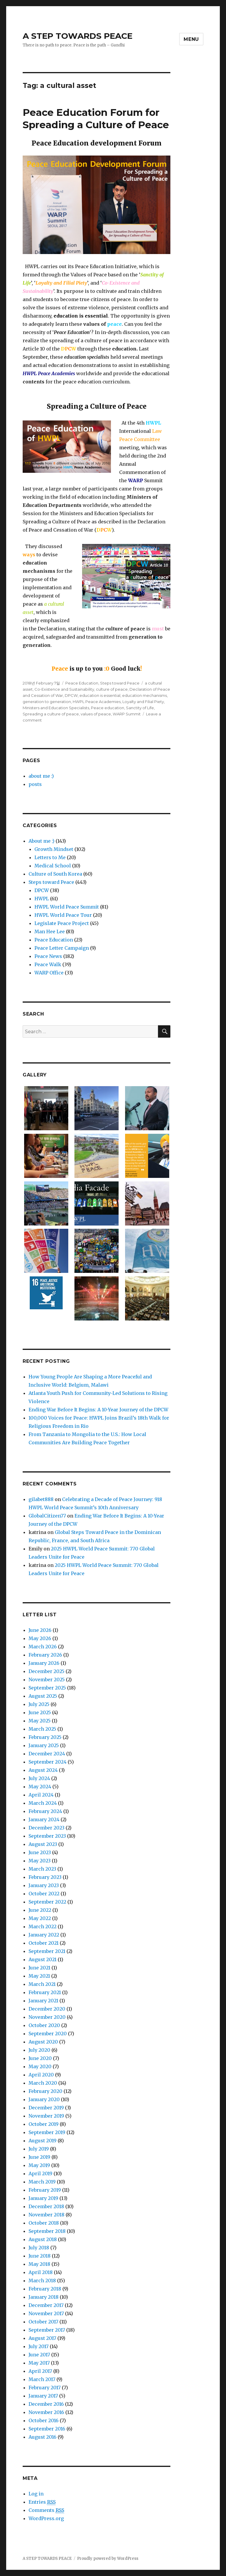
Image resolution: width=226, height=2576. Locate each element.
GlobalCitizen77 (47, 1516)
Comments (46, 2510)
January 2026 (44, 1663)
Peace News (48, 956)
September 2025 (47, 1688)
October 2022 (44, 1893)
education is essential (99, 695)
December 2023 (46, 1828)
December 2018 (46, 2206)
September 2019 (47, 2132)
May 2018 (39, 2264)
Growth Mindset (53, 849)
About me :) (41, 841)
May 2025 (40, 1721)
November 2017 (46, 2313)
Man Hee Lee (49, 931)
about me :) (41, 776)
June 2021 (39, 1968)
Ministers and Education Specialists (56, 707)
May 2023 (40, 1861)
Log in (36, 2494)
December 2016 (46, 2404)
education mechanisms (144, 695)
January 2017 (43, 2396)
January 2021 (43, 2001)
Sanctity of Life (140, 707)
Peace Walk (47, 964)
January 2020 (44, 2099)
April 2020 (41, 2075)
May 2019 (39, 2165)
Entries (42, 2502)
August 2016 (42, 2437)
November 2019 (46, 2116)
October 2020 (44, 2025)
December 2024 (47, 1754)
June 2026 (40, 1630)
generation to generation (47, 701)
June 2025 (40, 1712)
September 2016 (47, 2429)
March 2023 (42, 1869)
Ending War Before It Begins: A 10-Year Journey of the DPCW (98, 1410)
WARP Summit (127, 714)
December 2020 (47, 2009)
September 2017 (47, 2330)
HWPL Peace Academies (97, 701)
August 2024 (43, 1770)
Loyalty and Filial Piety (143, 701)
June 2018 (40, 2256)
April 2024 (41, 1795)
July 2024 (39, 1778)
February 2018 (45, 2289)
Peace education (107, 707)
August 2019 (42, 2140)
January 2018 (44, 2297)
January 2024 (44, 1819)
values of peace (96, 714)
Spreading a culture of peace (51, 714)
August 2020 (43, 2042)
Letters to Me (50, 857)
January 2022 (44, 1935)
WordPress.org (46, 2518)
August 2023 (43, 1844)
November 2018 (46, 2215)
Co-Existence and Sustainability (64, 689)
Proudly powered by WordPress (107, 2558)
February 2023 (45, 1877)
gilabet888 (41, 1499)
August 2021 (42, 1959)
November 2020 (47, 2017)
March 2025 (42, 1729)
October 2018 (44, 2223)
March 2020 (43, 2083)
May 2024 (40, 1786)
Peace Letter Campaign (61, 948)
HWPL (41, 898)
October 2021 (44, 1943)
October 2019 (44, 2124)
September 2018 (47, 2231)
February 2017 (45, 2387)
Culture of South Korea (55, 874)
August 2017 (42, 2338)
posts (35, 784)
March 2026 (43, 1647)
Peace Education (81, 683)
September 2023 (47, 1836)
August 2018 (43, 2239)
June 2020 (40, 2058)
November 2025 (47, 1679)
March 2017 (42, 2379)
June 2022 (40, 1910)
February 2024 (45, 1811)
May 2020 (40, 2066)
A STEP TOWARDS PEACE (77, 36)
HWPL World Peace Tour (63, 915)
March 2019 (42, 2182)
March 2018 (42, 2280)
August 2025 (43, 1696)
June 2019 (39, 2157)
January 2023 (44, 1885)
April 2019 (40, 2173)
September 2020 (48, 2033)
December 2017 (46, 2305)
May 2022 (40, 1918)
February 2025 (45, 1737)
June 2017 (39, 2355)
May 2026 (40, 1638)
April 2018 (41, 2272)
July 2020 (39, 2050)
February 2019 (45, 2190)
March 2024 (43, 1803)
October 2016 (44, 2420)
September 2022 (47, 1902)
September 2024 (48, 1762)
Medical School (52, 866)
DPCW (71, 695)
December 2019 (46, 2108)
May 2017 (39, 2363)
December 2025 (46, 1671)
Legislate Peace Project (61, 923)
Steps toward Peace (119, 683)
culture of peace (112, 689)
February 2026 (45, 1655)
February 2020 (45, 2091)
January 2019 (43, 2198)
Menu (191, 39)
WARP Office (49, 973)
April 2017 (40, 2371)
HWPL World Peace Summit (66, 907)
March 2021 (42, 1984)
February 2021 (45, 1992)
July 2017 (39, 2346)
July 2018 (39, 2248)
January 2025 (44, 1745)
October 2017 (43, 2322)
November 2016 (46, 2412)
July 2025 (39, 1704)
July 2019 (39, 2149)
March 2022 (42, 1926)
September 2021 (47, 1951)
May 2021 (39, 1976)
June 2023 (40, 1852)
